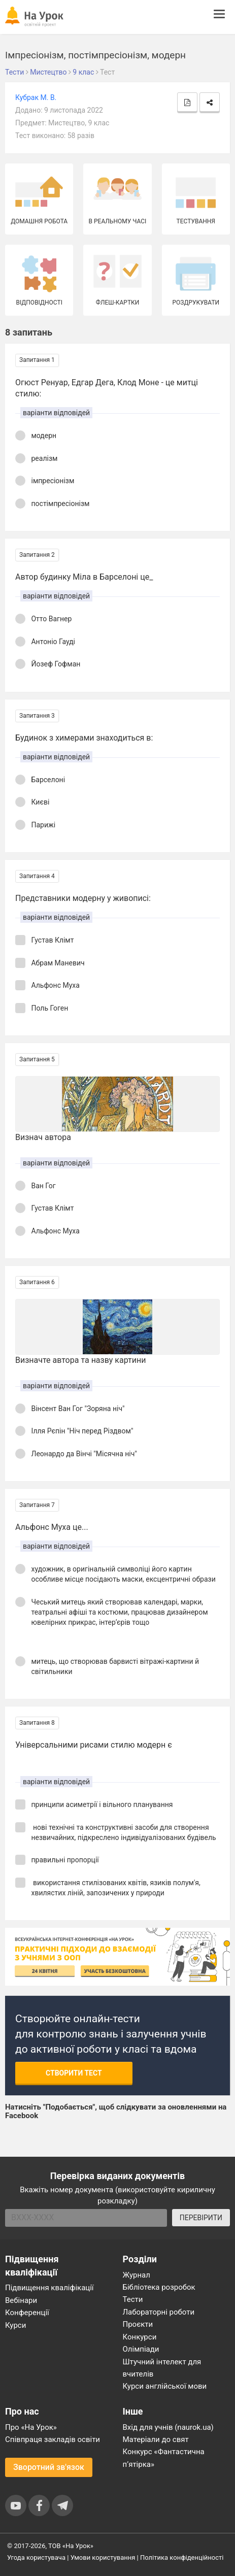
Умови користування (103, 2557)
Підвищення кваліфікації (49, 2287)
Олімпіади (141, 2349)
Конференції (27, 2312)
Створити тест (74, 2073)
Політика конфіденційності (181, 2557)
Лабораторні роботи (159, 2312)
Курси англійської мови (165, 2386)
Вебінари (21, 2300)
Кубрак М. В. (35, 97)
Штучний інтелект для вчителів (162, 2368)
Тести (133, 2299)
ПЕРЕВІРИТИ (201, 2218)
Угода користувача (36, 2557)
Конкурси (140, 2336)
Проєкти (138, 2324)
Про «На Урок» (31, 2427)
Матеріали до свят (156, 2439)
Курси (15, 2325)
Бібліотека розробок (159, 2287)
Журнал (136, 2275)
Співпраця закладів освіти (52, 2439)
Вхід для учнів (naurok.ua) (168, 2427)
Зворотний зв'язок (48, 2467)
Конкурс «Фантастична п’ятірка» (164, 2457)
